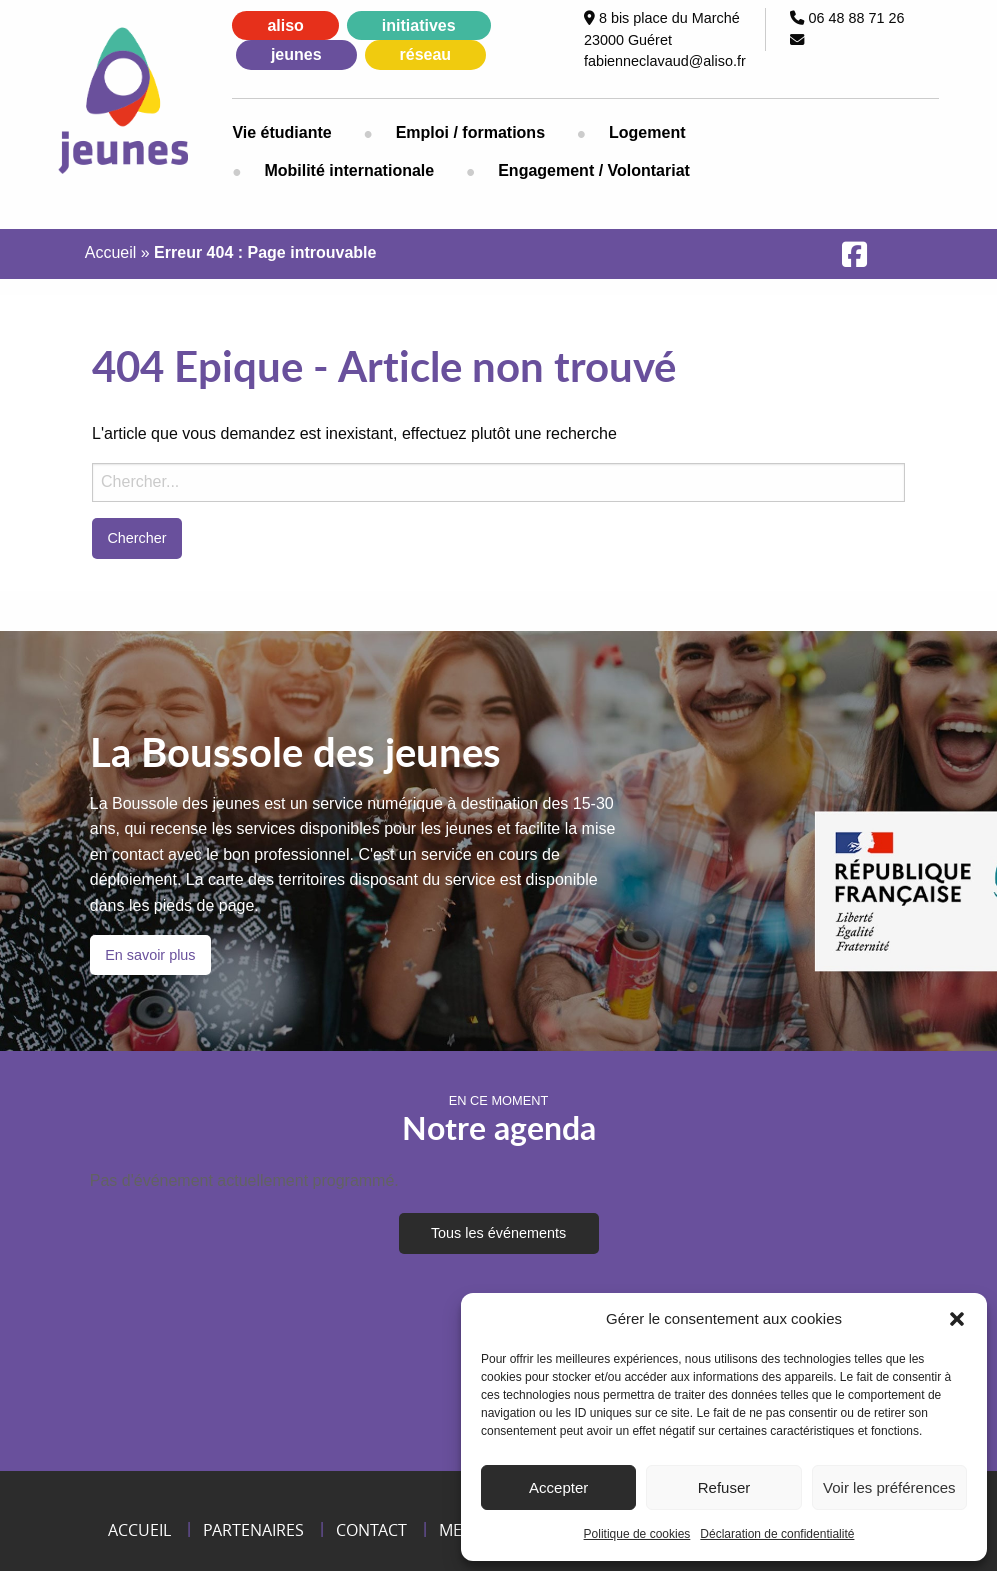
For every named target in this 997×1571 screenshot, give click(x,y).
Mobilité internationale (349, 170)
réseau (426, 54)
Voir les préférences (889, 1487)
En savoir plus (150, 955)
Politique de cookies (637, 1534)
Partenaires (253, 1530)
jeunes (296, 54)
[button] (957, 1319)
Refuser (724, 1487)
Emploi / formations (470, 132)
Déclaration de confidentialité (777, 1534)
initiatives (419, 25)
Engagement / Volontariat (594, 170)
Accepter (558, 1487)
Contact (371, 1530)
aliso (285, 25)
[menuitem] (297, 133)
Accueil (111, 252)
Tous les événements (498, 1233)
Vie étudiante (281, 132)
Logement (647, 132)
